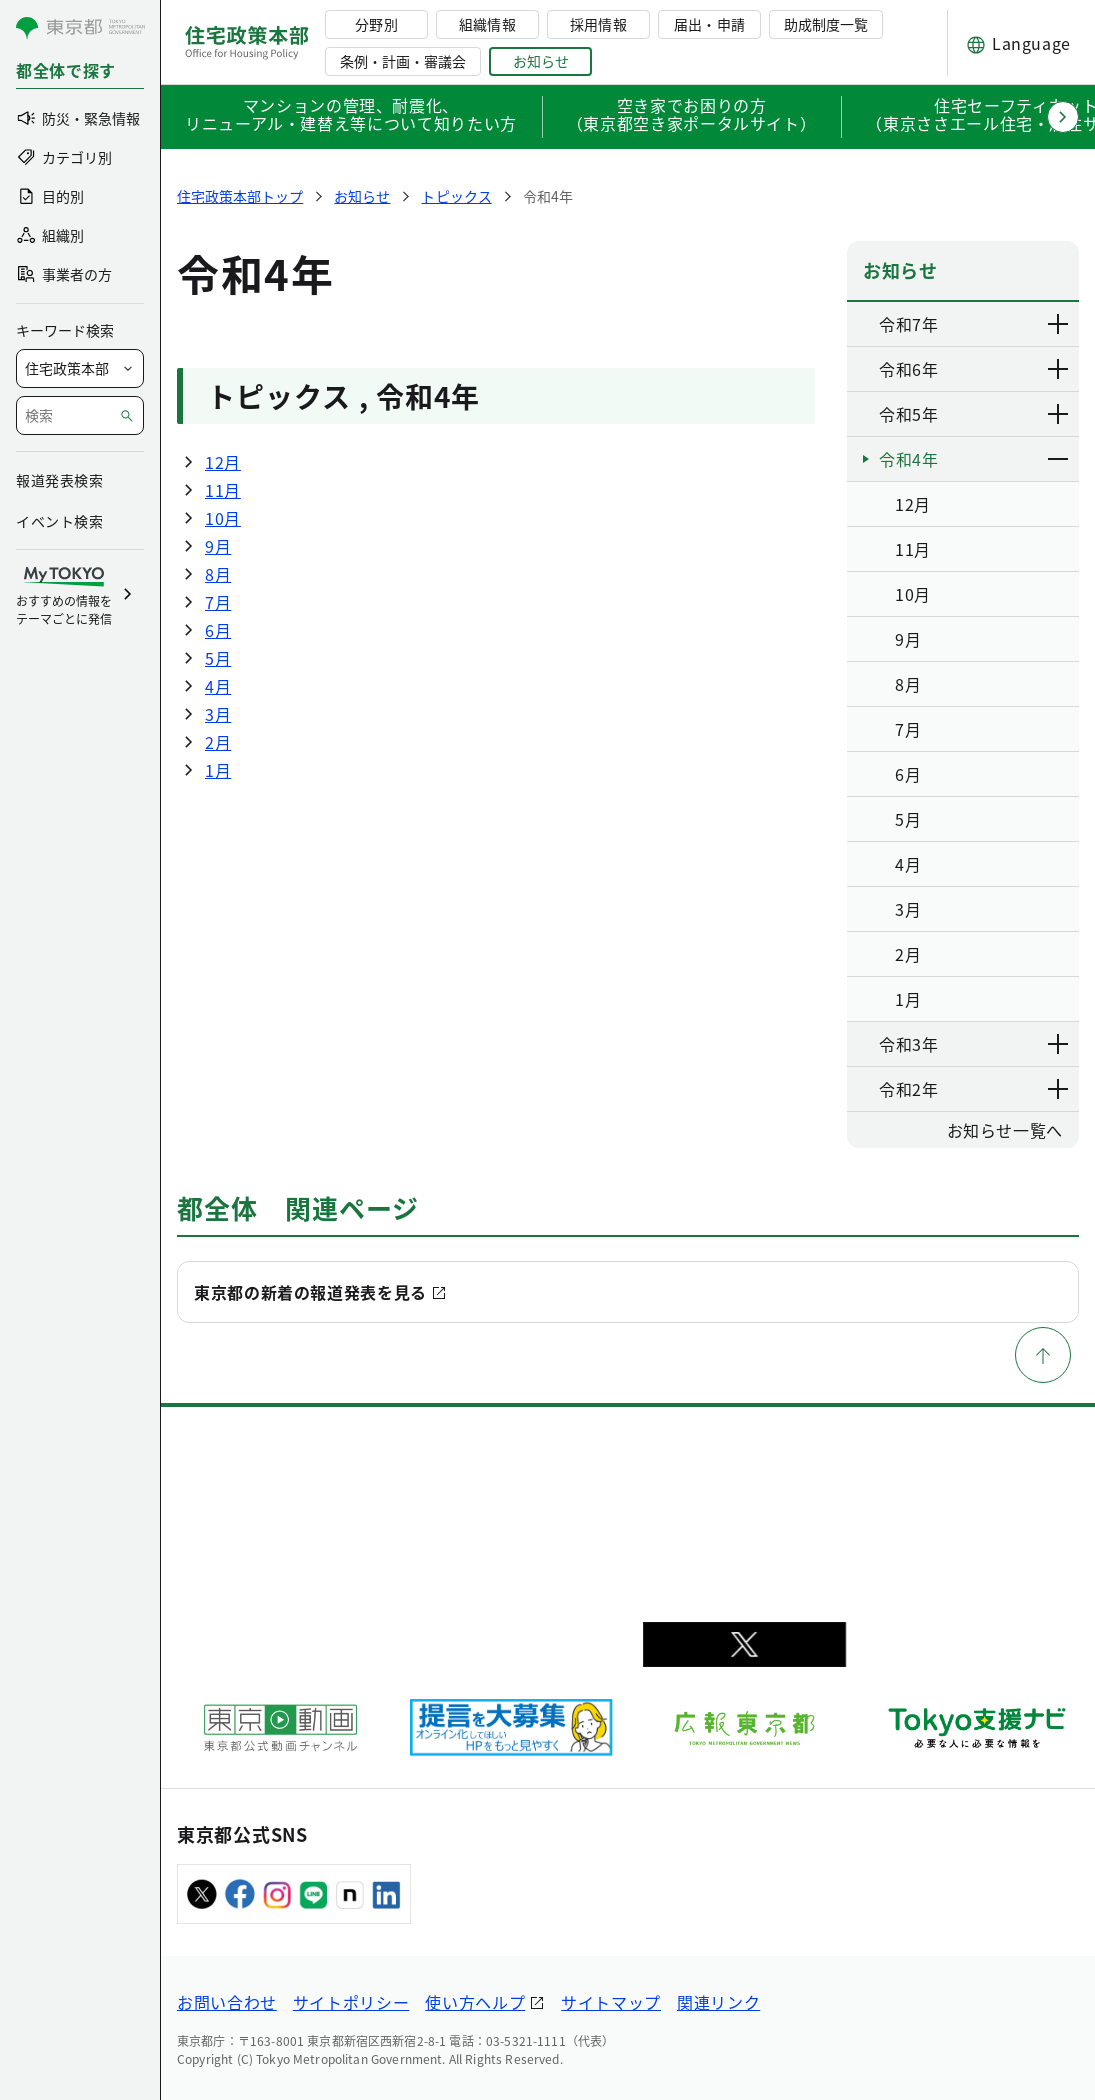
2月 (218, 742)
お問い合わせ (227, 2002)
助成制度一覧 (826, 24)
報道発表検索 (59, 480)
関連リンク (718, 2002)
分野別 (376, 24)
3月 (218, 714)
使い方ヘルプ (475, 2002)
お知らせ (541, 61)
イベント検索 (59, 521)
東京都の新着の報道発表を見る (310, 1292)
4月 (218, 686)
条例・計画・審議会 (403, 61)
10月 (223, 518)
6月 (218, 630)
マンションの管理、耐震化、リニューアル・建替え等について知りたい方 (351, 116)
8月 (218, 574)
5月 (218, 658)
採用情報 (598, 24)
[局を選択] (80, 368)
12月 (223, 462)
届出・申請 (709, 24)
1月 (218, 770)
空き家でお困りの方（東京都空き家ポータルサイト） (692, 116)
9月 (218, 546)
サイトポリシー (351, 2002)
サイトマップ (611, 2002)
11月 (223, 490)
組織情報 (487, 24)
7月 (218, 602)
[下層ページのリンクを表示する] (1059, 324)
